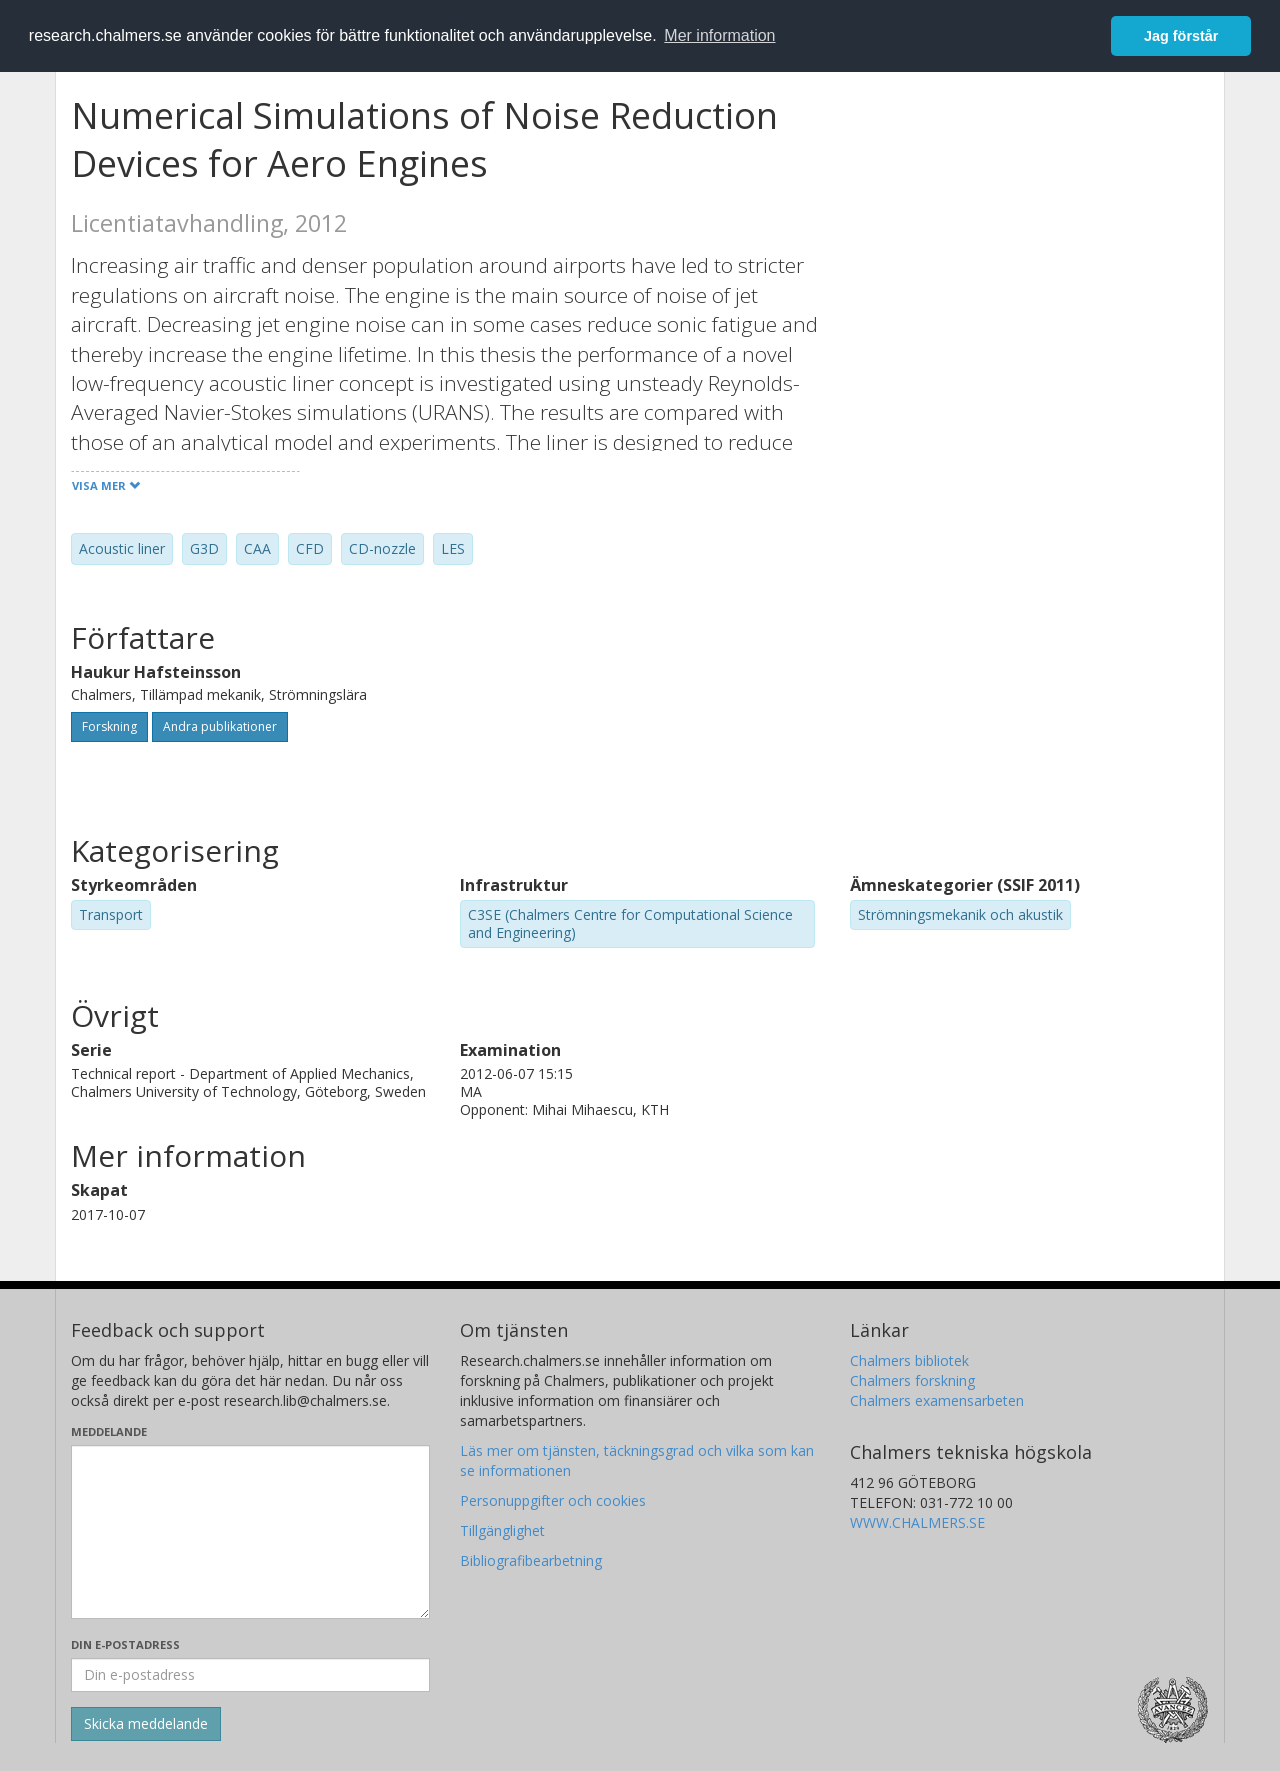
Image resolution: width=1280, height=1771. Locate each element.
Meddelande (109, 1431)
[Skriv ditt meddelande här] (250, 1532)
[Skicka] (146, 1724)
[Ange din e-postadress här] (250, 1675)
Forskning (109, 726)
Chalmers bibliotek (909, 1360)
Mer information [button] (719, 35)
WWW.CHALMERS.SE (917, 1522)
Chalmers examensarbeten (937, 1400)
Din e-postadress (125, 1644)
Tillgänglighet (502, 1530)
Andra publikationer (220, 726)
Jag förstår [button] (1181, 36)
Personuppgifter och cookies (553, 1500)
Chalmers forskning (912, 1380)
